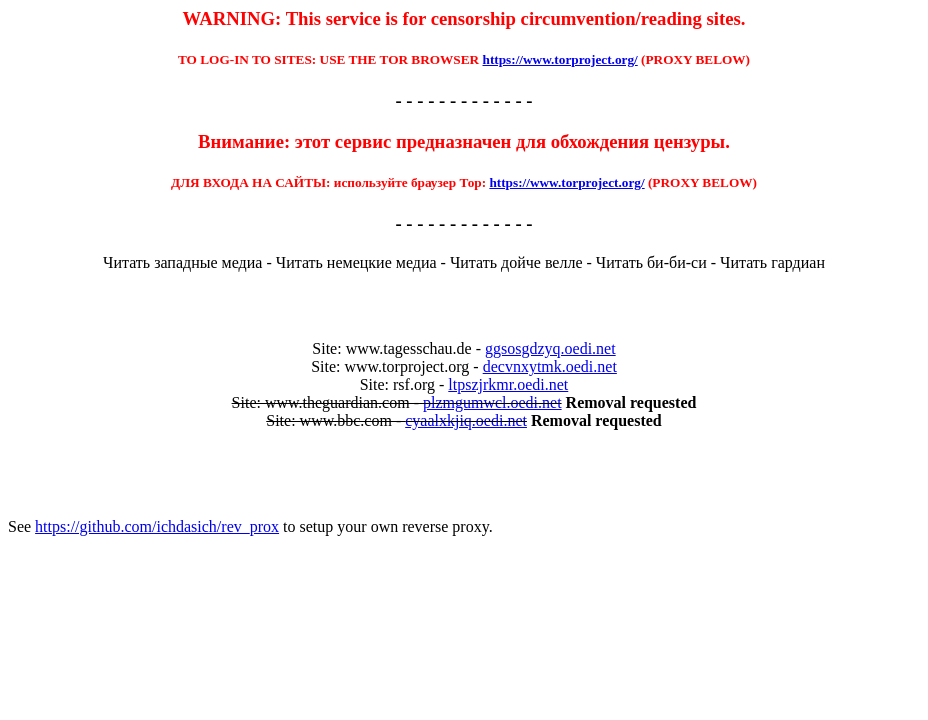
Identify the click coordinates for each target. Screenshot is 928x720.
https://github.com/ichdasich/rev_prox (157, 526)
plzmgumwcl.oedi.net (492, 402)
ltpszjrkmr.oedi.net (508, 384)
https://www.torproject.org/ (560, 59)
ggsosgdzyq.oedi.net (550, 348)
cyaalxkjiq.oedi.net (466, 420)
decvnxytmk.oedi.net (550, 366)
